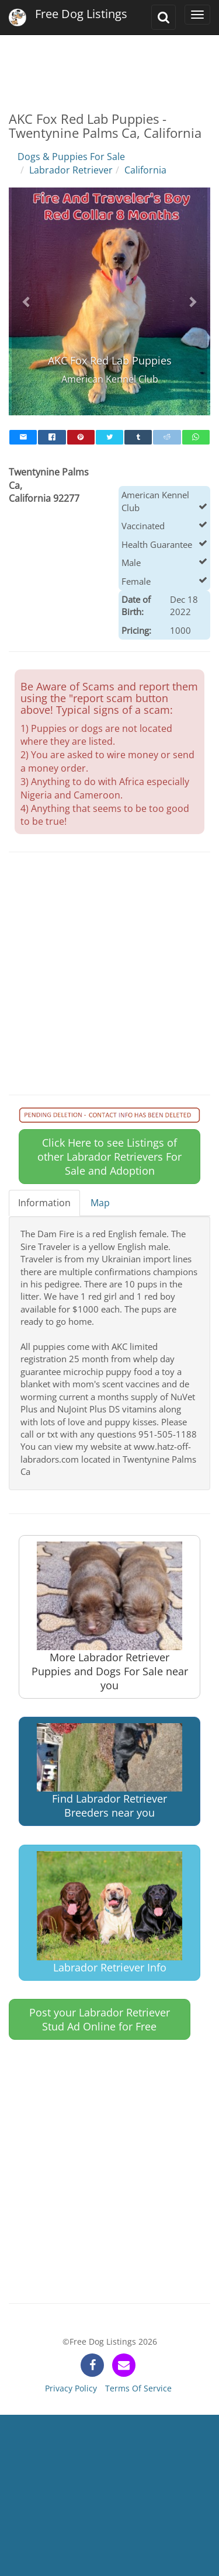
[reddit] (166, 437)
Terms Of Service (138, 2388)
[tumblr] (138, 437)
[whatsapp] (196, 437)
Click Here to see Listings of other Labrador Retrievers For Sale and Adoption (109, 1157)
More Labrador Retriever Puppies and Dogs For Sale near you (110, 1617)
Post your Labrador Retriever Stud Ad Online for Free (99, 2019)
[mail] (23, 437)
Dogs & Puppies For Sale (71, 156)
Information (44, 1202)
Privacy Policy (71, 2388)
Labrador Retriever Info (109, 1912)
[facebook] (51, 437)
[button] (27, 301)
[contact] (123, 2365)
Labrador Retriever (71, 170)
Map (100, 1202)
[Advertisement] (109, 64)
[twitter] (109, 437)
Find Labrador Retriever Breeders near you (109, 1771)
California (145, 170)
